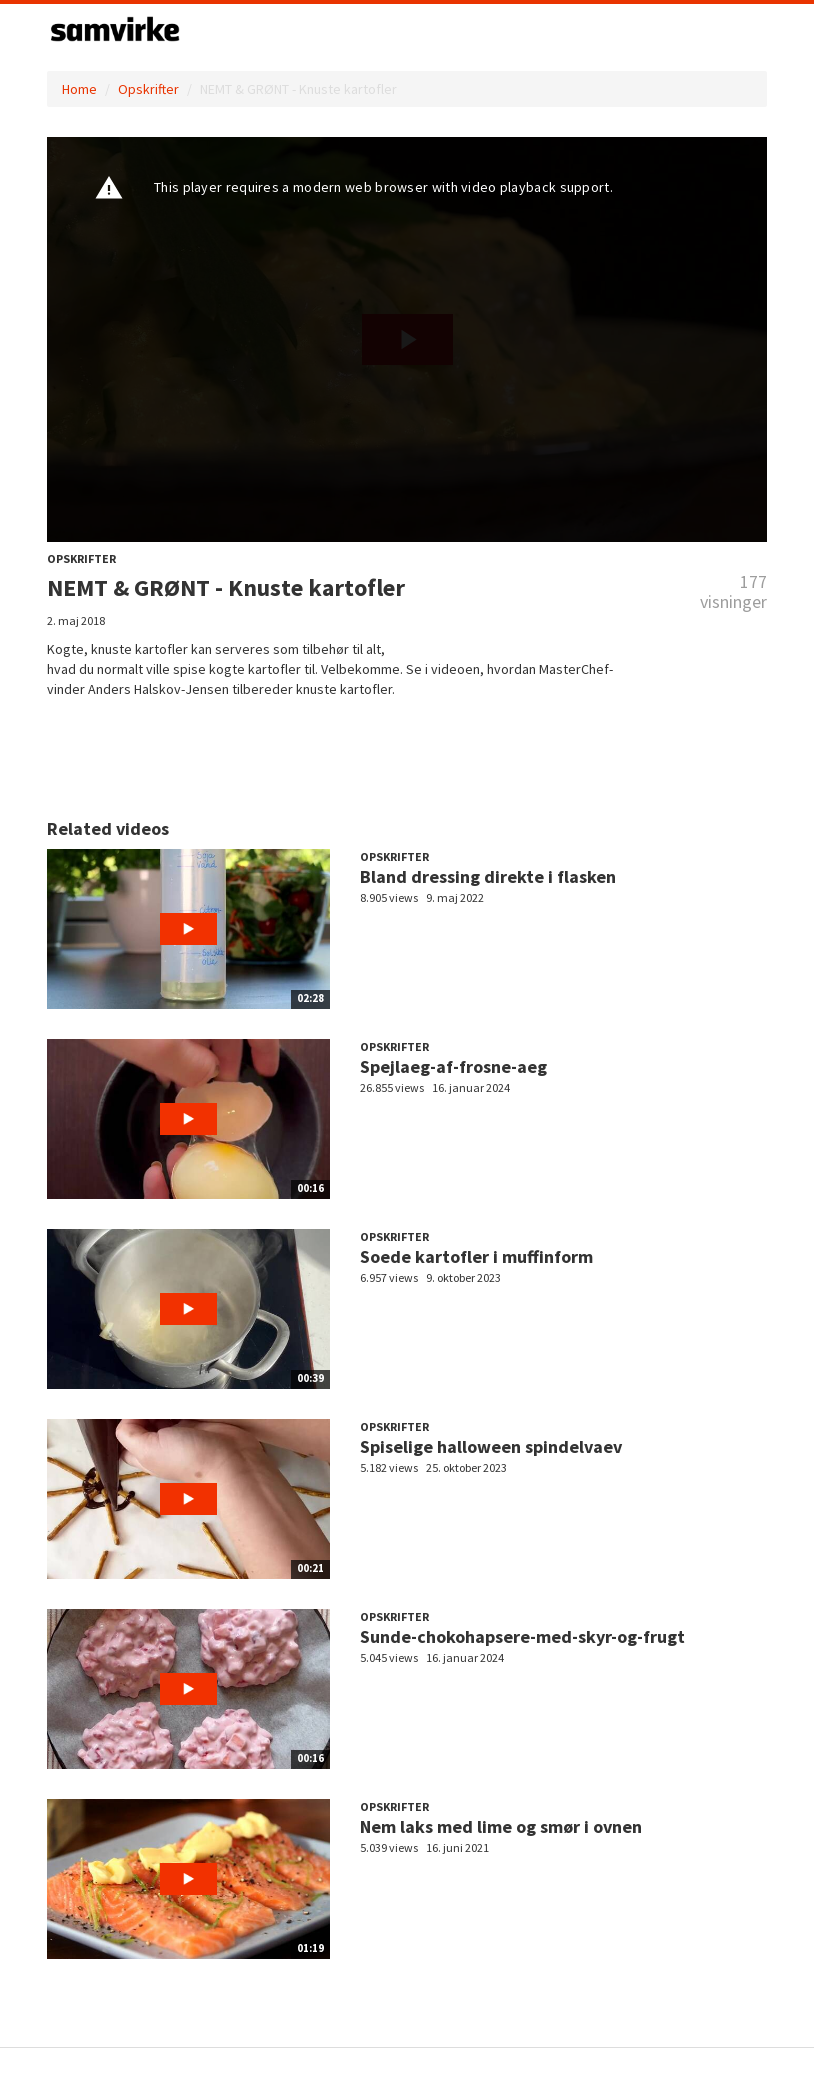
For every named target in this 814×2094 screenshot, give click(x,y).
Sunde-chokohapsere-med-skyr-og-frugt (522, 1636)
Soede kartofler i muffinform (476, 1256)
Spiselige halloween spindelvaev (491, 1446)
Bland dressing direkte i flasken (488, 876)
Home (79, 89)
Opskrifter (148, 89)
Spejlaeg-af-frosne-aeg (453, 1066)
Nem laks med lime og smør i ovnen (501, 1826)
